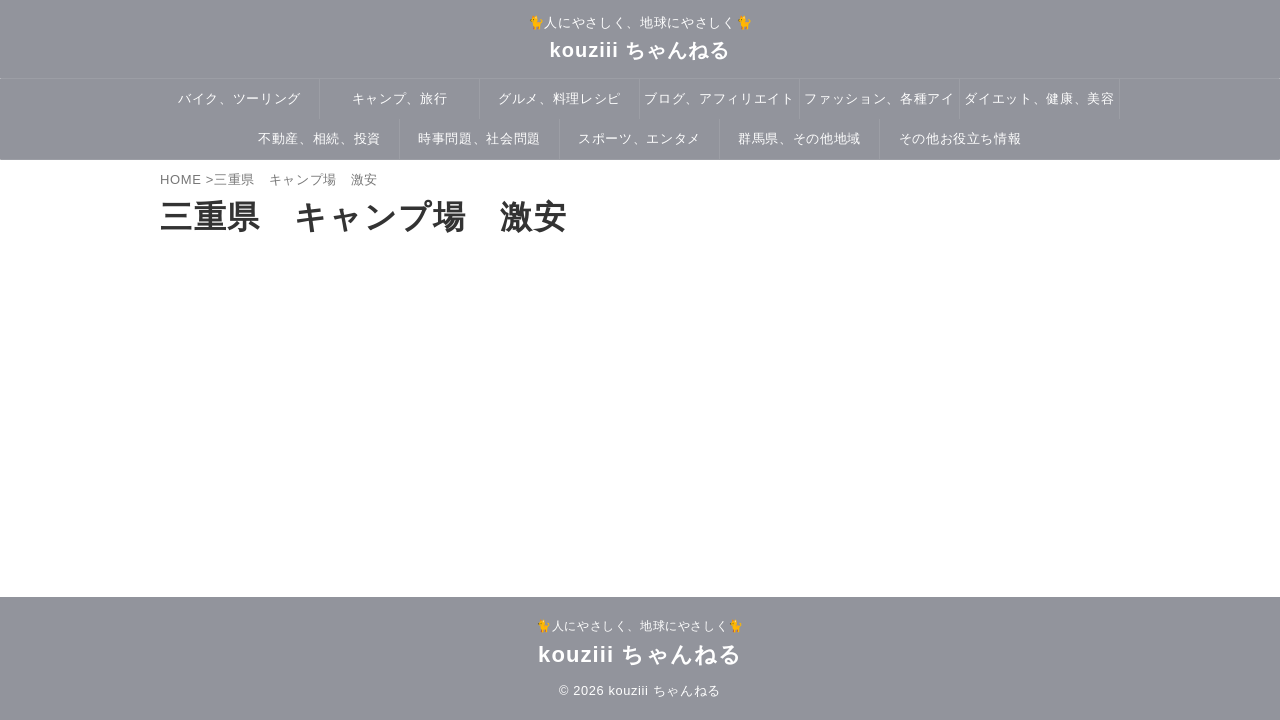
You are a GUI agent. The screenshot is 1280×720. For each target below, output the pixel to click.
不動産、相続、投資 (319, 138)
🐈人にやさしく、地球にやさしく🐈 (640, 626)
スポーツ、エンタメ (639, 138)
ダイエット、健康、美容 (1039, 98)
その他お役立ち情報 (960, 138)
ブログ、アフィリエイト (719, 98)
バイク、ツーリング (239, 98)
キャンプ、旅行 (400, 98)
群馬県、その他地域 (799, 138)
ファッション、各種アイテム (879, 105)
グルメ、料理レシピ (559, 98)
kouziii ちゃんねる (640, 50)
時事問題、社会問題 (479, 138)
